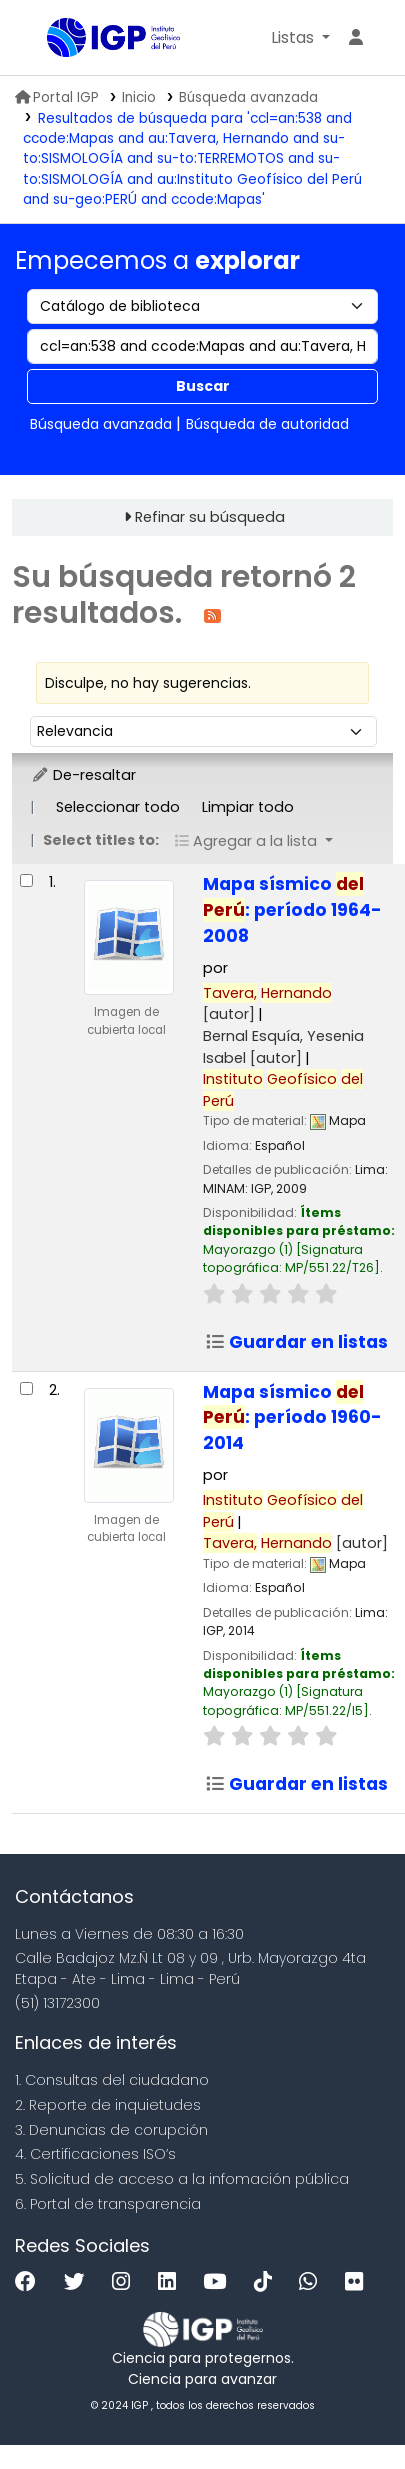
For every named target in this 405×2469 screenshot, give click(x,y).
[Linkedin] (172, 2282)
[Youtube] (219, 2282)
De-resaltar (83, 775)
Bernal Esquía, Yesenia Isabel (283, 1047)
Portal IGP (57, 97)
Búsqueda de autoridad (267, 424)
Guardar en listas (296, 1342)
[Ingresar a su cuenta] (356, 38)
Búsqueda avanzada (248, 97)
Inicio (139, 97)
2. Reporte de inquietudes (108, 2105)
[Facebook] (30, 2282)
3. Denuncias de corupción (111, 2130)
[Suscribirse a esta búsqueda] (212, 614)
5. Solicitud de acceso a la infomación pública (182, 2179)
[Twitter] (79, 2282)
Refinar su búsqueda (210, 517)
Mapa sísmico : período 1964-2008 (292, 910)
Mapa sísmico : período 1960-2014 (292, 1418)
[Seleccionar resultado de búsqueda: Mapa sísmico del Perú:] (26, 880)
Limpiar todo (248, 807)
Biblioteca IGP (54, 39)
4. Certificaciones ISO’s (95, 2154)
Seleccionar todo (118, 807)
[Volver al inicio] (345, 2407)
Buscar (203, 386)
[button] (300, 38)
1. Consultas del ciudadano (112, 2080)
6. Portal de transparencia (108, 2204)
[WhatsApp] (313, 2282)
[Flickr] (359, 2282)
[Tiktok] (268, 2282)
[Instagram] (126, 2282)
